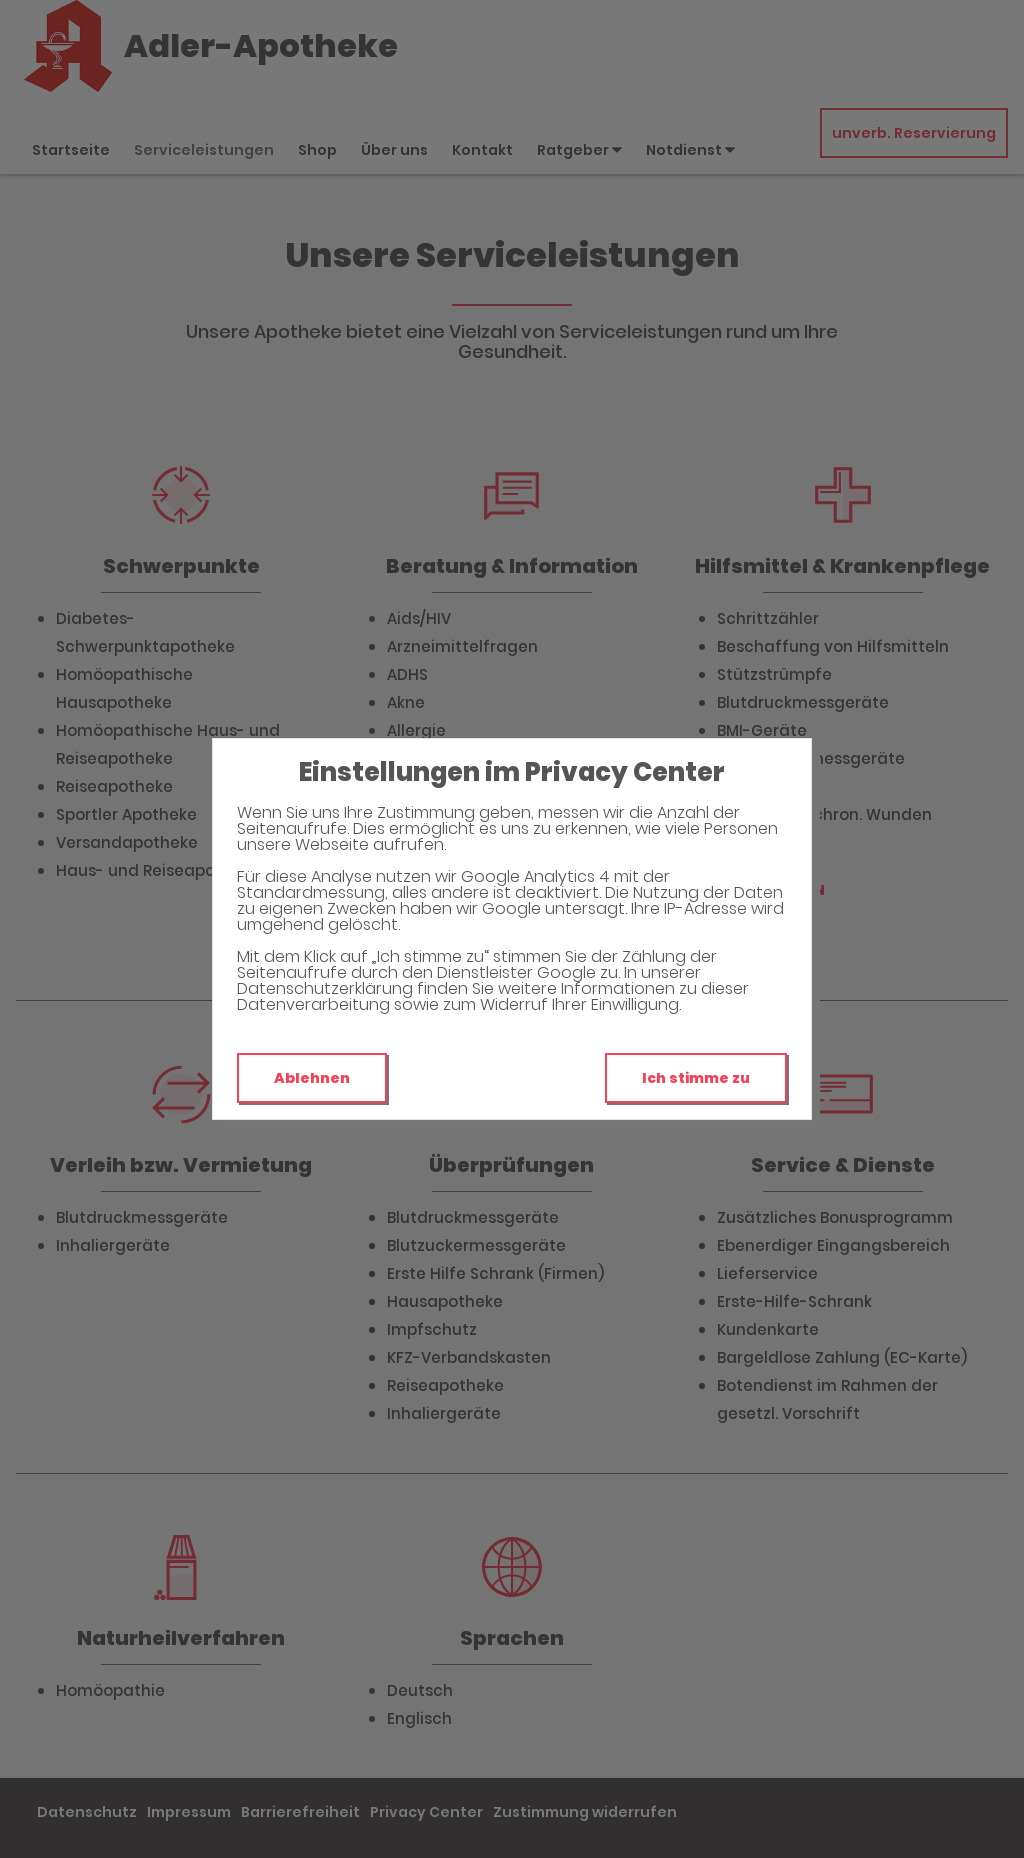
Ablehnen (312, 1078)
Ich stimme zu (696, 1078)
